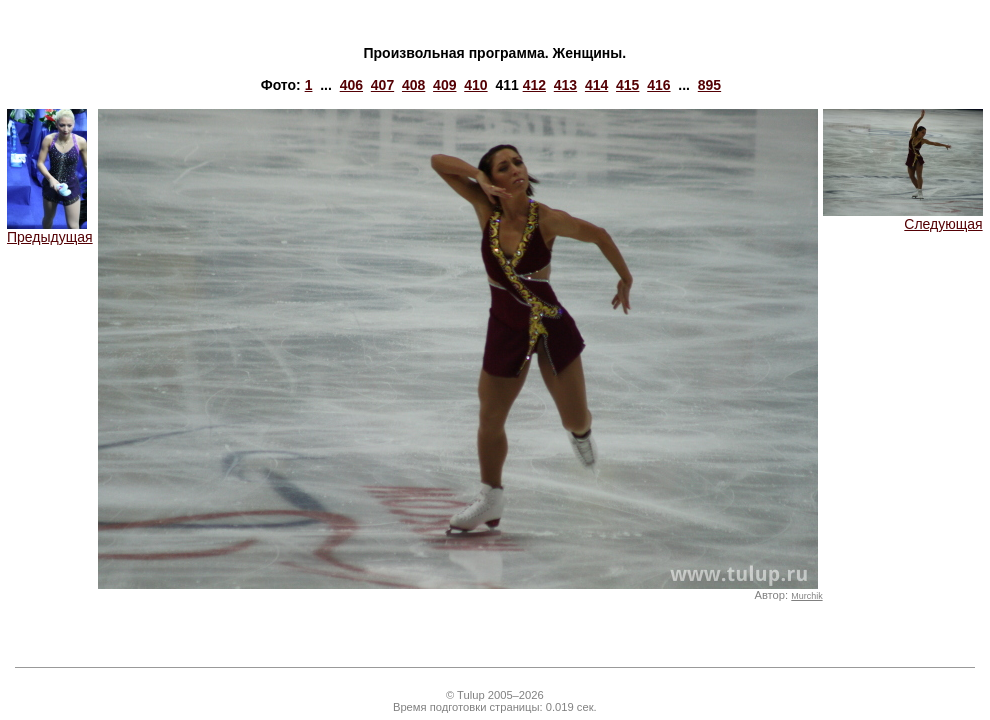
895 (709, 85)
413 (565, 85)
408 (413, 85)
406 (351, 85)
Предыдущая (50, 230)
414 (596, 85)
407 (382, 85)
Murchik (806, 596)
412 (534, 85)
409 (444, 85)
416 (658, 85)
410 (475, 85)
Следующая (903, 217)
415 (627, 85)
